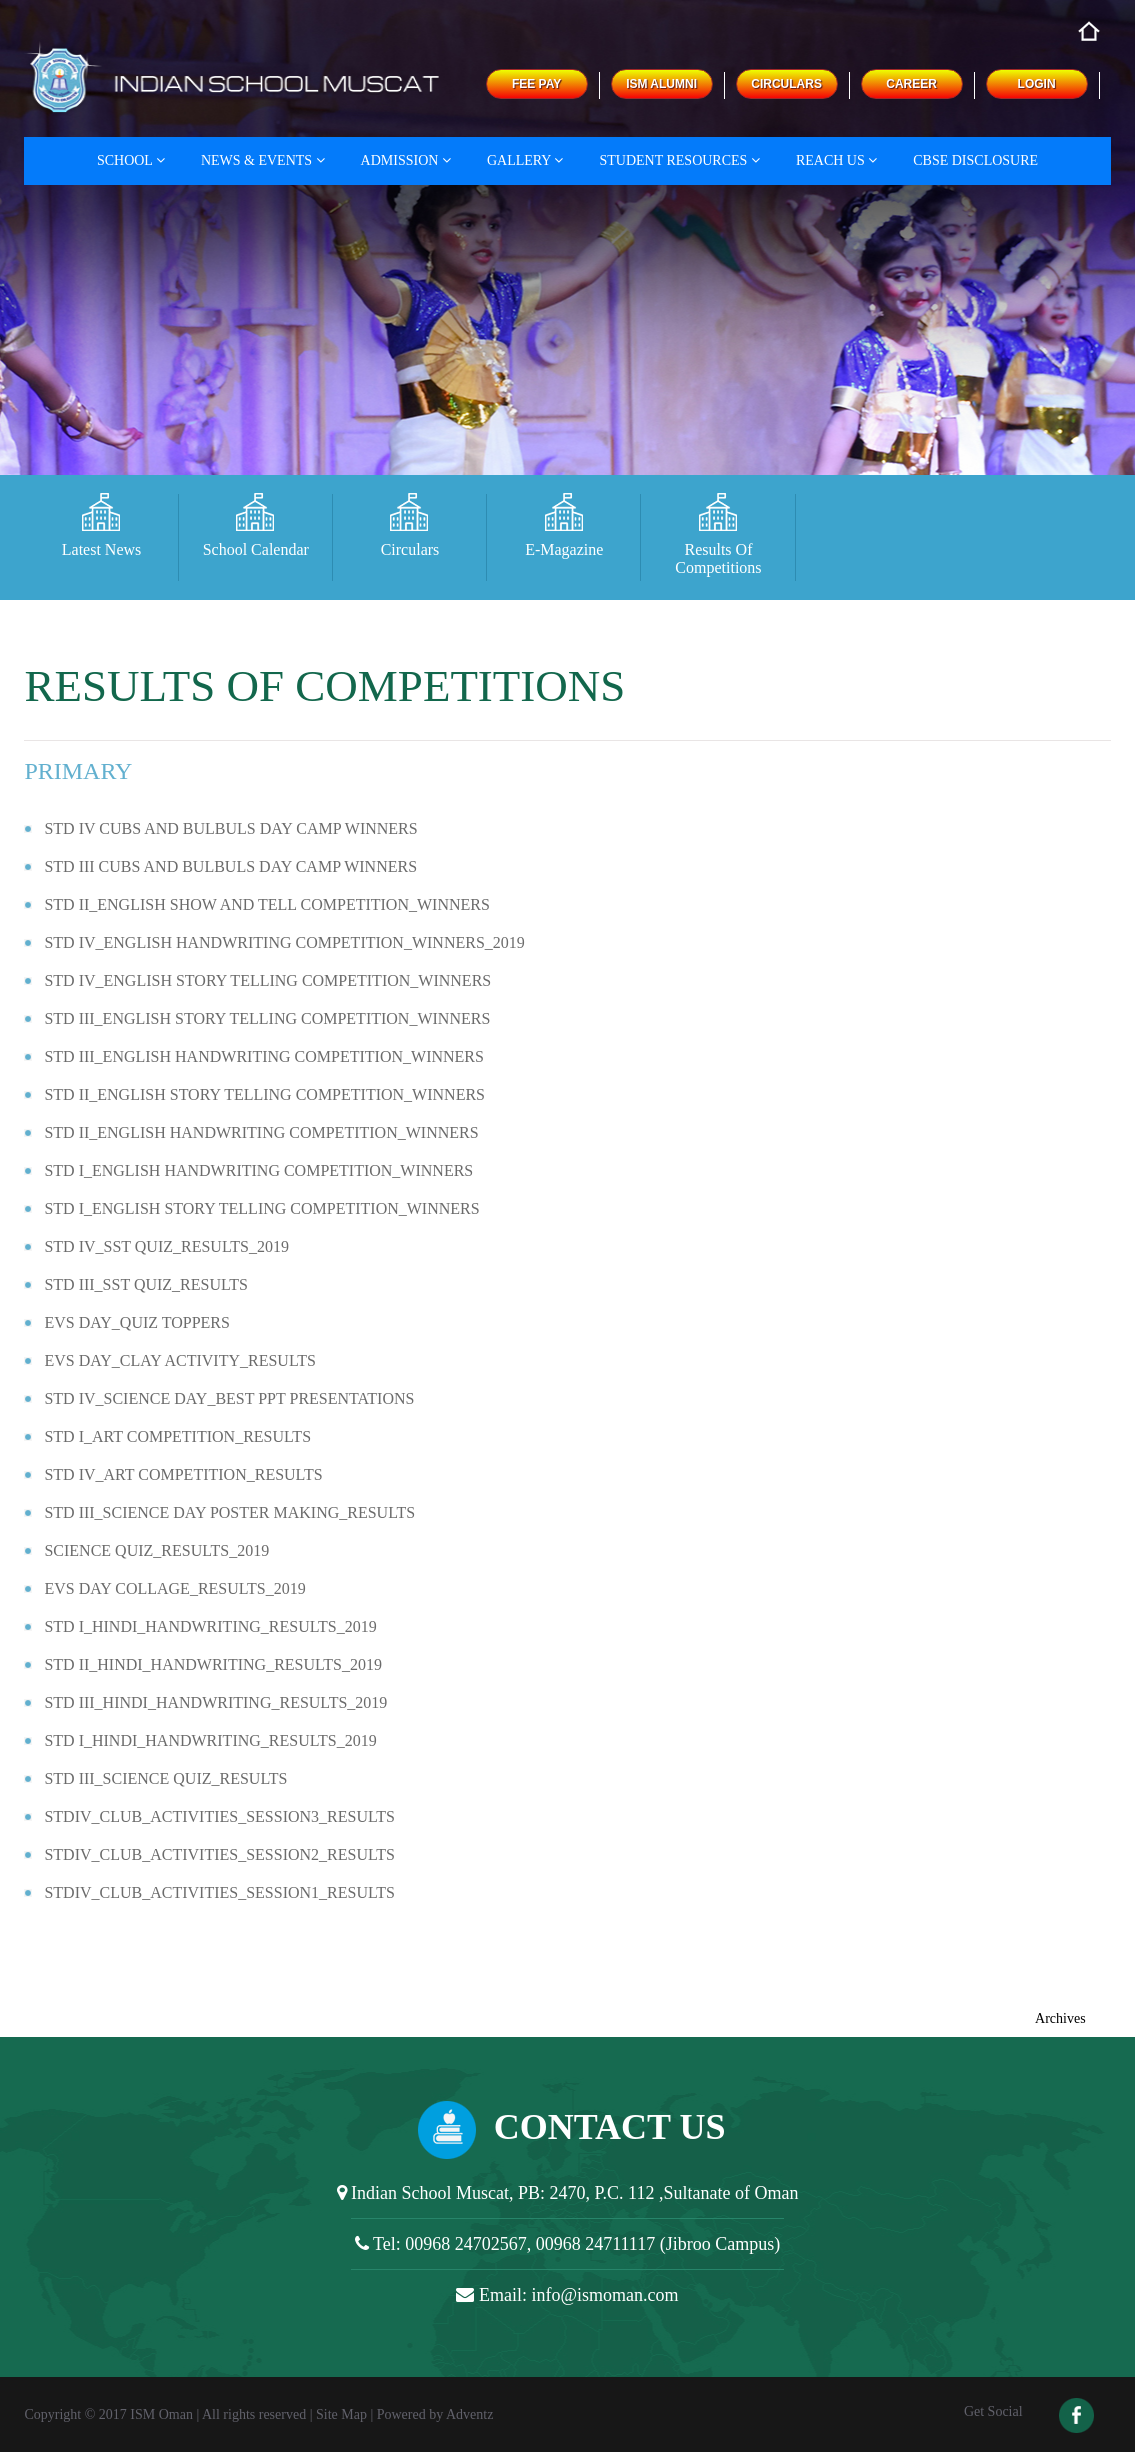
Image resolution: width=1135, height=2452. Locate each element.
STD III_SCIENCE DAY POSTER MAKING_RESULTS (229, 1512)
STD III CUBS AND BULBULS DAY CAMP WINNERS (230, 866)
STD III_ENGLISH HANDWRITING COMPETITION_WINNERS (264, 1056)
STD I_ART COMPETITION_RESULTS (177, 1436)
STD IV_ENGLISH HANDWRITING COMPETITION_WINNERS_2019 (284, 942)
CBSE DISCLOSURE (975, 160)
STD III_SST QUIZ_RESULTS (146, 1284)
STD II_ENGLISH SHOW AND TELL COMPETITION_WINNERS (266, 904)
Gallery (525, 160)
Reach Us (836, 160)
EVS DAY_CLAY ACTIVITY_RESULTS (179, 1360)
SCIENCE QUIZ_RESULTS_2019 (156, 1550)
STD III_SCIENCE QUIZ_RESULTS (165, 1778)
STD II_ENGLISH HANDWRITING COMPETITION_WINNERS (261, 1132)
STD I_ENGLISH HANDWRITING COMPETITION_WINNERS (258, 1170)
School (131, 160)
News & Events (263, 160)
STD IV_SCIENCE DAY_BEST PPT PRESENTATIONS (229, 1398)
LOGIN (1037, 84)
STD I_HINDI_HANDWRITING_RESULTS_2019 (210, 1626)
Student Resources (679, 160)
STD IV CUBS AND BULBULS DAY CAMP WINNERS (230, 828)
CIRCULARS (786, 84)
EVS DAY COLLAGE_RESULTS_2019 (174, 1588)
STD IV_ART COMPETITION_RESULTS (183, 1474)
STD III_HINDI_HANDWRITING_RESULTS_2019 (215, 1702)
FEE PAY (536, 84)
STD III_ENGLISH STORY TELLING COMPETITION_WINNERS (267, 1018)
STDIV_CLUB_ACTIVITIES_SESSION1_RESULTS (219, 1892)
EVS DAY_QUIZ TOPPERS (137, 1322)
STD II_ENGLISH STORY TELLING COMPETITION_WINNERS (264, 1094)
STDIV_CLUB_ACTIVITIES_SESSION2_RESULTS (219, 1854)
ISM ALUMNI (661, 84)
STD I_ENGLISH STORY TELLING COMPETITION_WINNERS (261, 1208)
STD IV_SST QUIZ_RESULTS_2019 (166, 1246)
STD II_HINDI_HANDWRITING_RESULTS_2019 (213, 1664)
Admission (406, 160)
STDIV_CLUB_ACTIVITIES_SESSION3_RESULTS (219, 1816)
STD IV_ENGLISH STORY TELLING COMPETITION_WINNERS (267, 980)
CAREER (911, 84)
